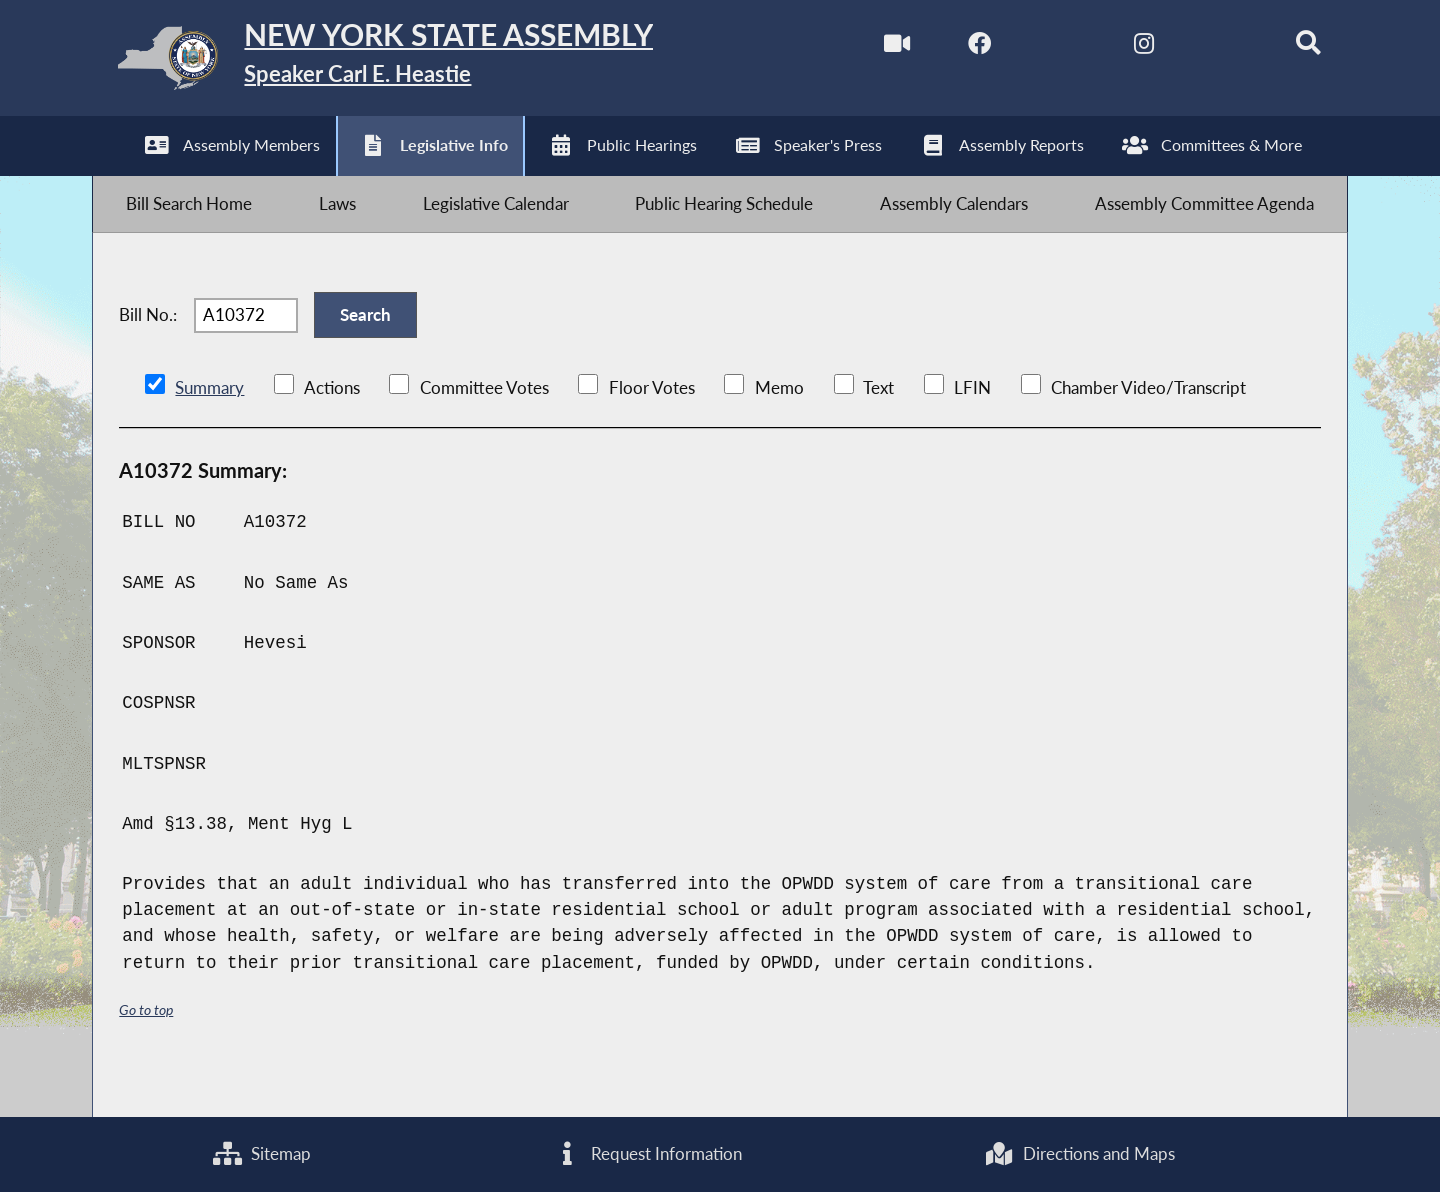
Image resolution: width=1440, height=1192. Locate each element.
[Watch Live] (864, 48)
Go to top (149, 1048)
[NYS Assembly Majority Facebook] (949, 48)
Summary (209, 426)
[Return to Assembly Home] (409, 63)
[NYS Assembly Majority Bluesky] (1201, 48)
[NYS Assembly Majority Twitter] (1033, 48)
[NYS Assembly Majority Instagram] (1117, 48)
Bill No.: (148, 344)
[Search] (1286, 48)
